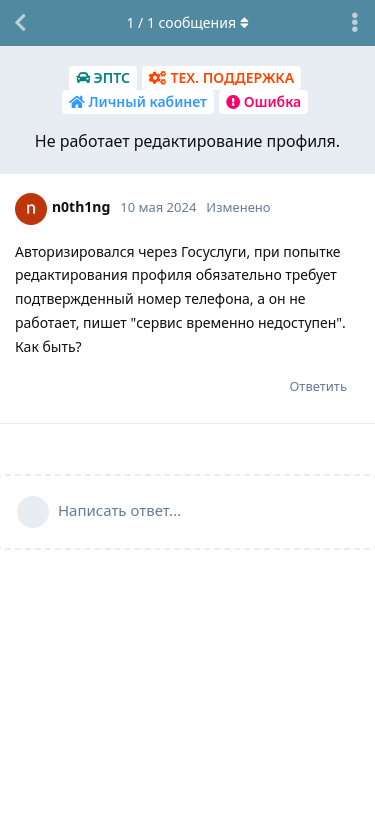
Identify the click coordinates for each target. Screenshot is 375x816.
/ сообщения (187, 22)
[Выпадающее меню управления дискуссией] (355, 23)
